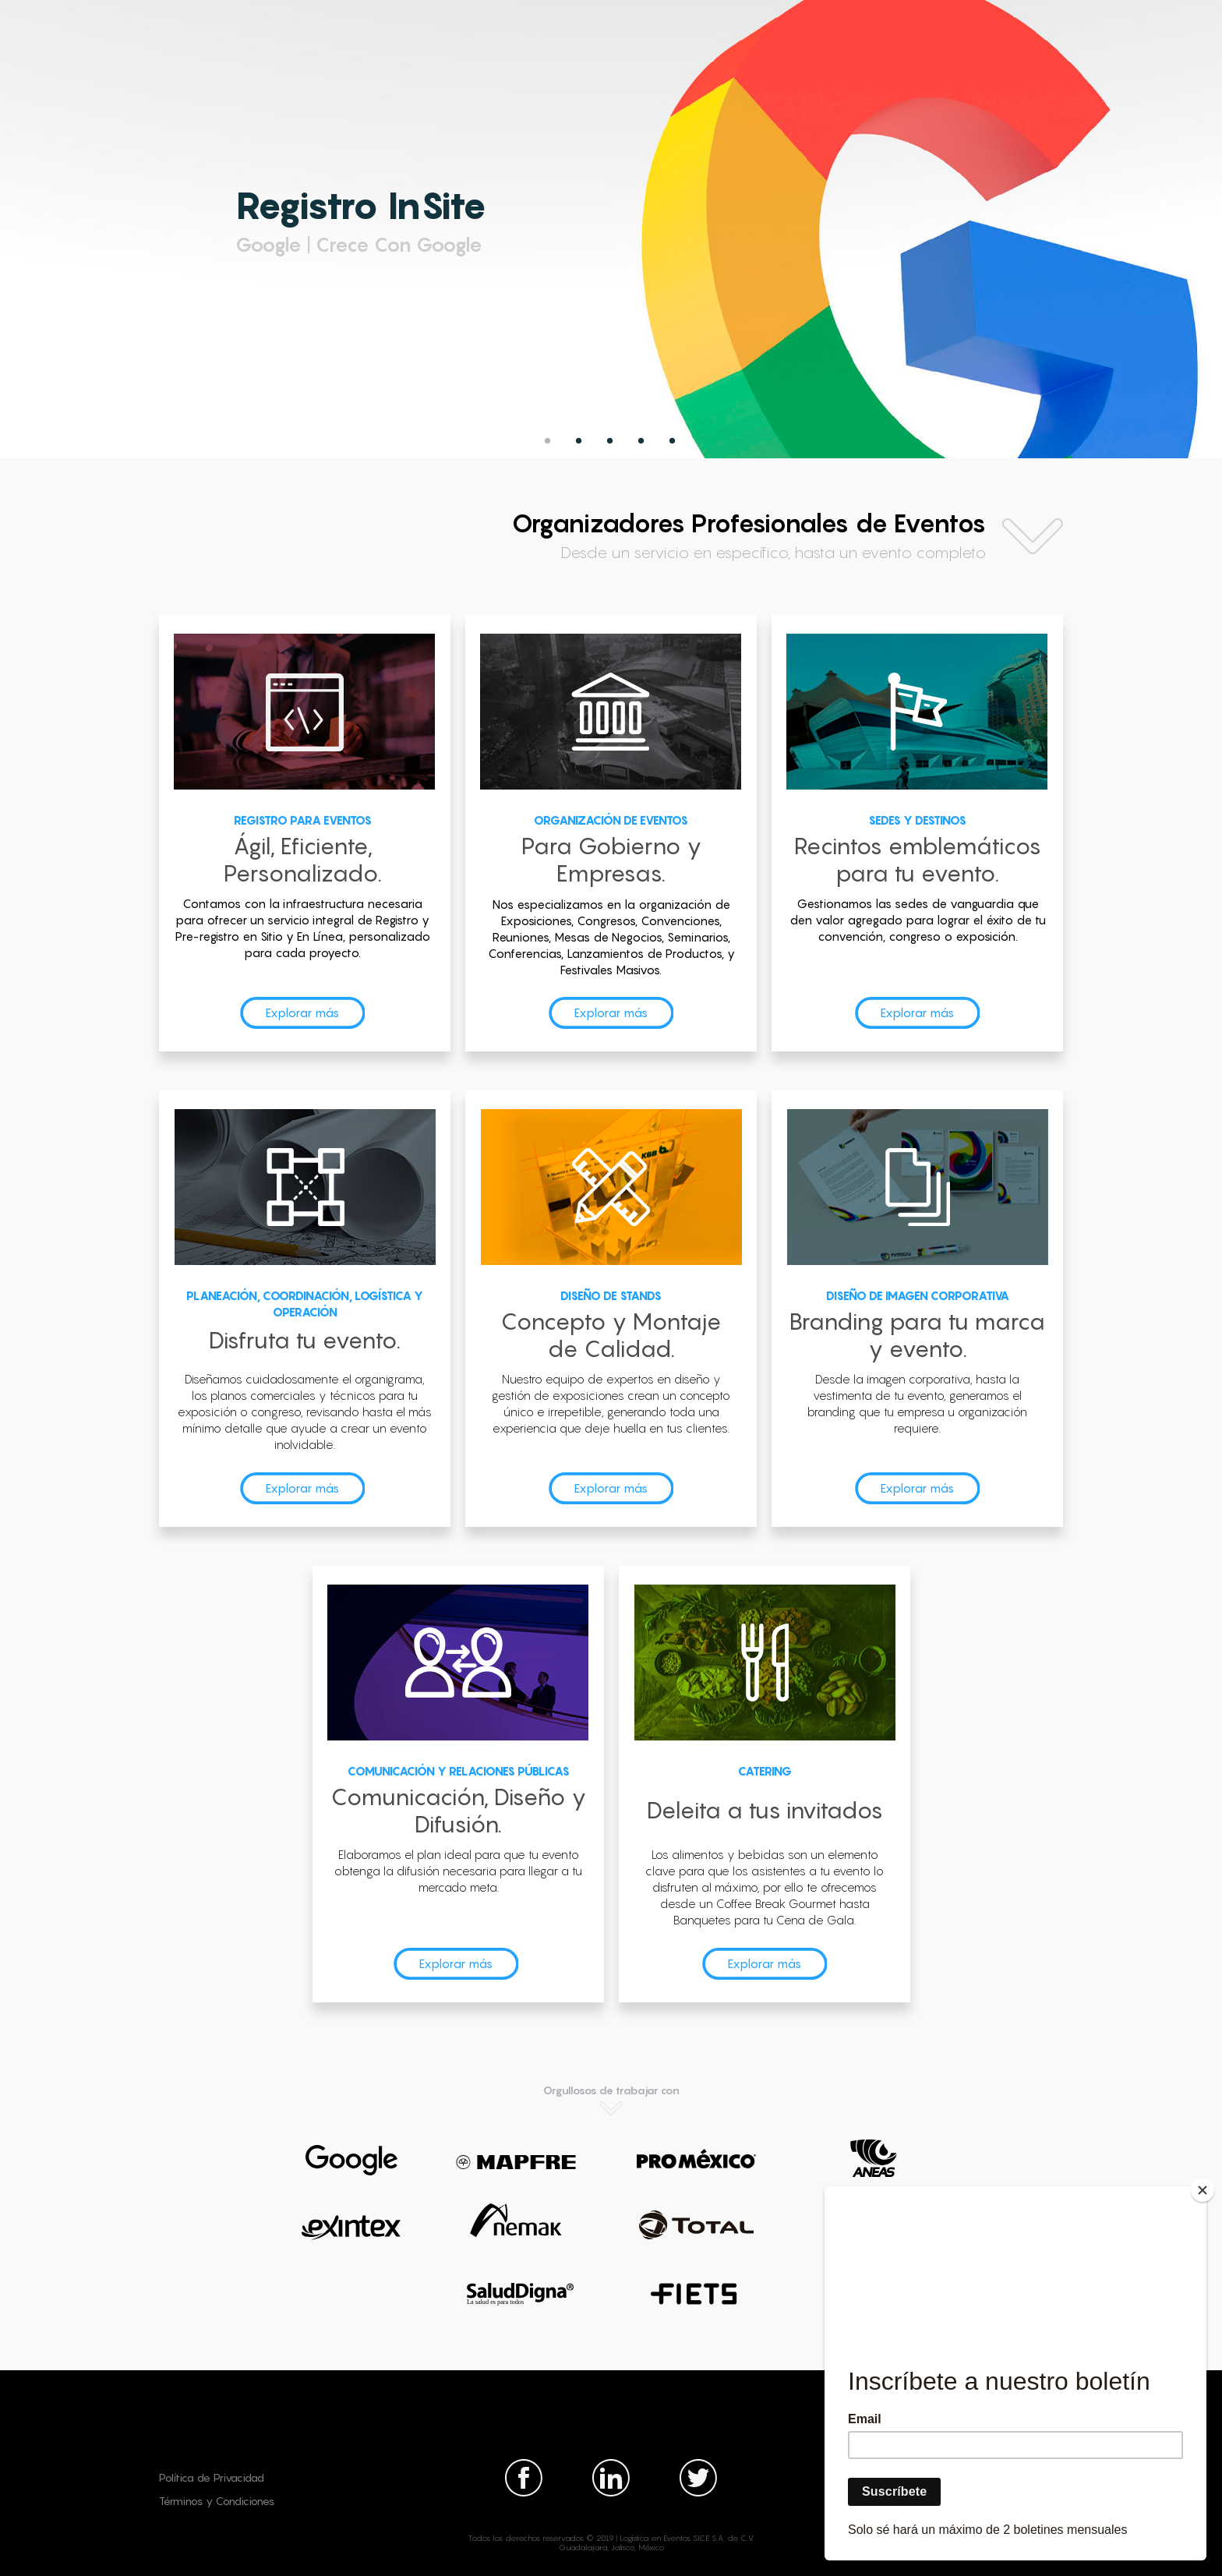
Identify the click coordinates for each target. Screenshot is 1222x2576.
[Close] (1202, 2190)
